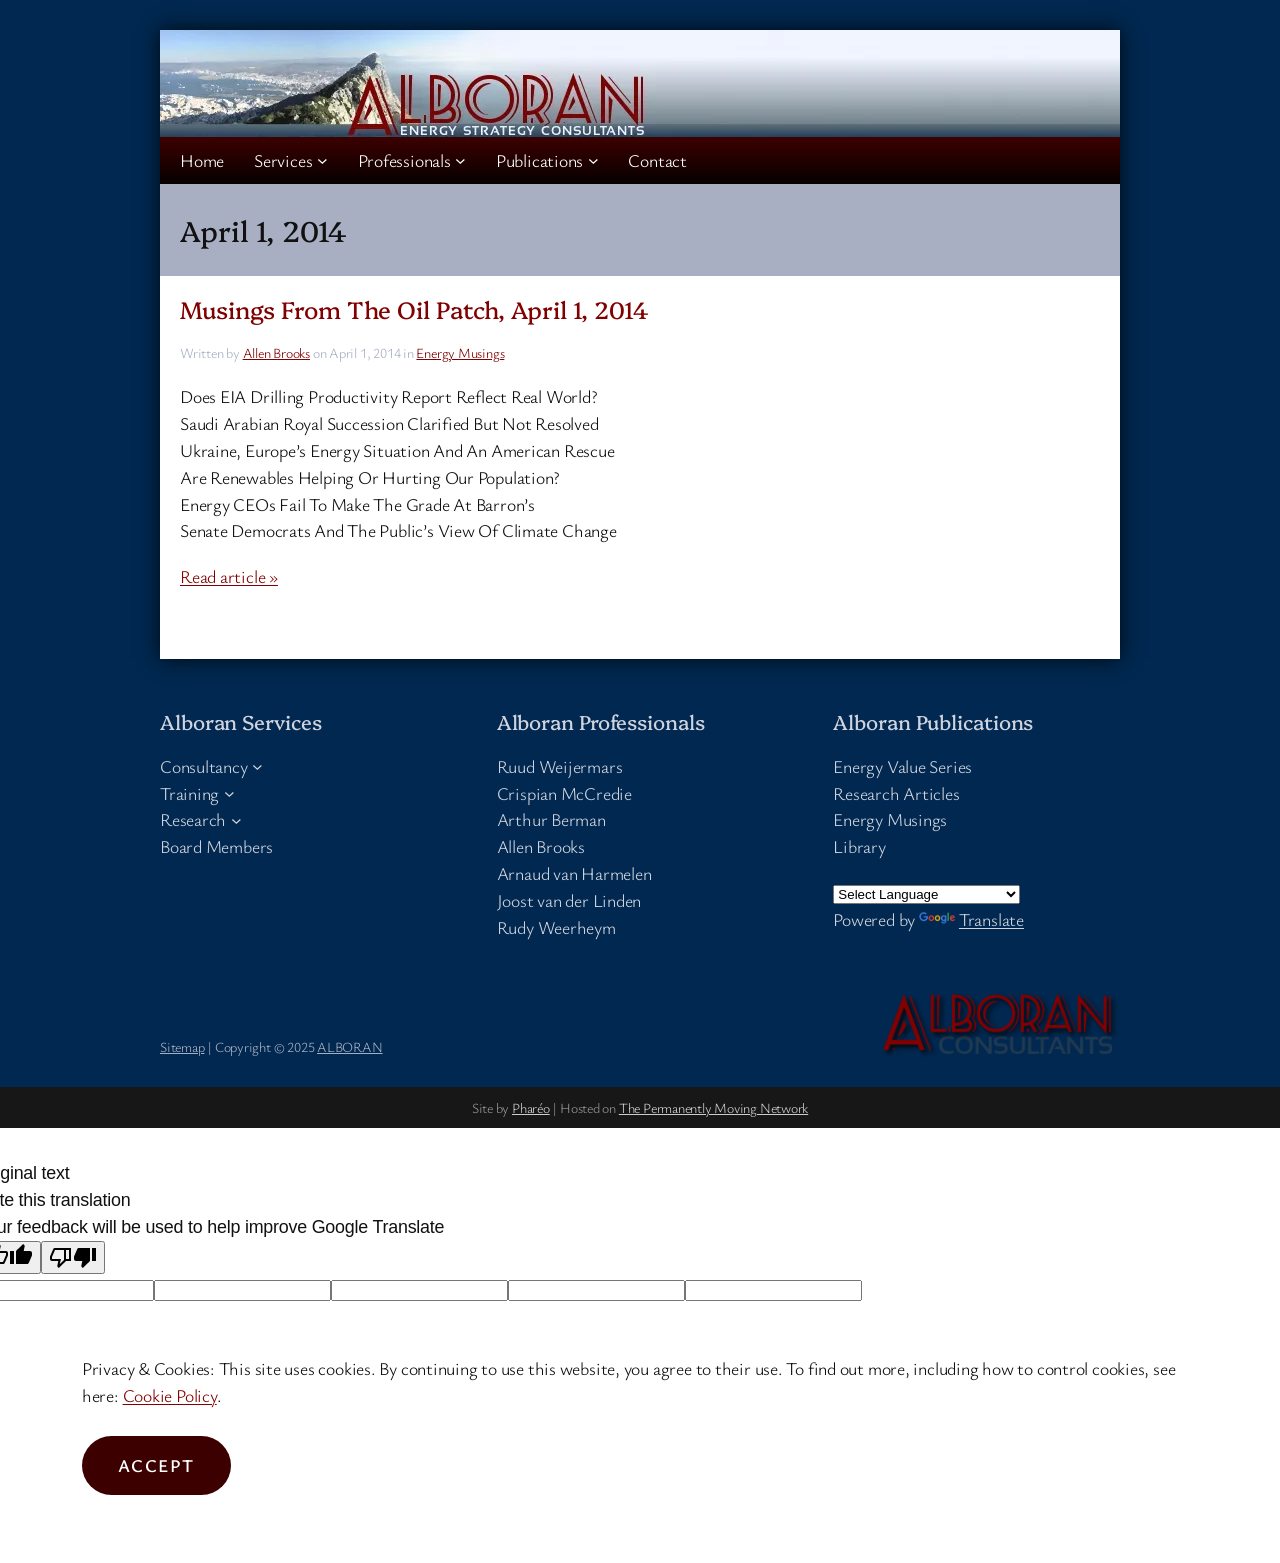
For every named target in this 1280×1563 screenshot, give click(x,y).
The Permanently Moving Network (713, 1107)
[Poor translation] (73, 1257)
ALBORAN (349, 1046)
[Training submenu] (229, 793)
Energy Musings (460, 352)
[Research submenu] (236, 819)
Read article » (229, 576)
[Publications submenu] (593, 160)
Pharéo (531, 1107)
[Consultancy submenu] (257, 766)
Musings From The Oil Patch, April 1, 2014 (414, 309)
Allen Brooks (276, 352)
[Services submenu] (322, 160)
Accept (156, 1465)
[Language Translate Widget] (926, 894)
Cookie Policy (170, 1395)
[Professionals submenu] (460, 160)
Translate (971, 919)
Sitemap (182, 1046)
